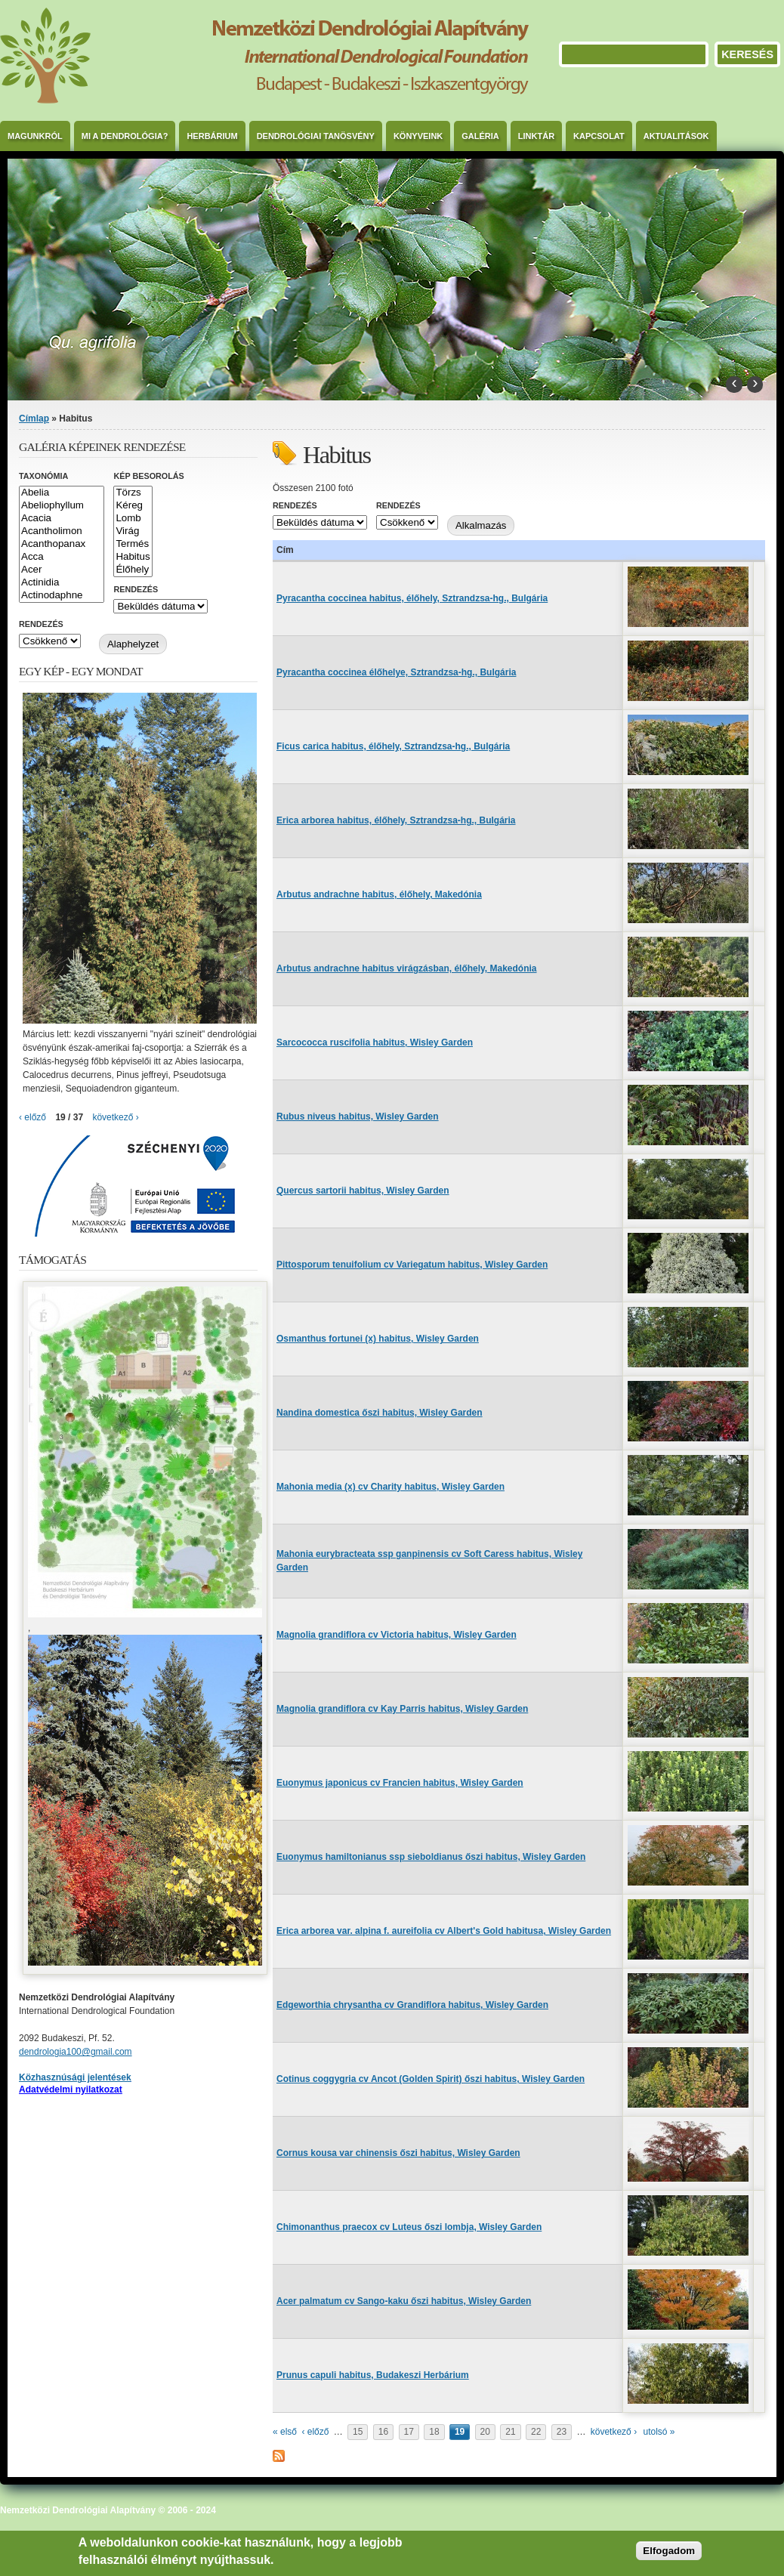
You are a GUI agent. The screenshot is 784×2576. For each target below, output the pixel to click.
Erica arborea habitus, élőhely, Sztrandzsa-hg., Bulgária (396, 820)
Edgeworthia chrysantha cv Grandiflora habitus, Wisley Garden (412, 2005)
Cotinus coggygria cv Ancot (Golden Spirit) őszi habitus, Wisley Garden (430, 2079)
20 (485, 2431)
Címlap (34, 418)
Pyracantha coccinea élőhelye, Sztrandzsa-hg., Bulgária (396, 672)
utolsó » (658, 2431)
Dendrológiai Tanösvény (316, 136)
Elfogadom (669, 2550)
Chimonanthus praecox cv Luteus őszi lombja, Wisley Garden (409, 2227)
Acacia (61, 518)
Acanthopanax (61, 544)
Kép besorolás (148, 475)
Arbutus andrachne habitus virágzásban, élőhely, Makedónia (406, 968)
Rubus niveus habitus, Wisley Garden (357, 1116)
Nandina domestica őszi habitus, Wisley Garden (379, 1412)
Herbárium (212, 136)
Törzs (132, 492)
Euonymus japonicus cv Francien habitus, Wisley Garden (399, 1783)
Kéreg (132, 505)
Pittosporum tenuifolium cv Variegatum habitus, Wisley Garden (412, 1264)
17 (409, 2431)
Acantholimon (61, 531)
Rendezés (295, 505)
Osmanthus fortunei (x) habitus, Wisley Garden (377, 1338)
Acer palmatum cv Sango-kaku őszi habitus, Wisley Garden (403, 2301)
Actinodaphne (61, 595)
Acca (61, 557)
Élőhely (132, 570)
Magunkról (35, 136)
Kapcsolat (599, 136)
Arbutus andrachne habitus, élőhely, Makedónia (379, 894)
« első (285, 2431)
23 (561, 2431)
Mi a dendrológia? (125, 136)
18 (434, 2431)
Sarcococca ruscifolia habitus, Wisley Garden (374, 1042)
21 (510, 2431)
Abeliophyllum (61, 505)
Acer (61, 570)
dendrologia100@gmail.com (75, 2051)
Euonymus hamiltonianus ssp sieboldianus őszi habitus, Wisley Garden (430, 1857)
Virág (132, 531)
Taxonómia (43, 475)
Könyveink (418, 136)
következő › (614, 2431)
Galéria (480, 136)
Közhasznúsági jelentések (75, 2077)
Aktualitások (676, 136)
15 (358, 2431)
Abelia (61, 492)
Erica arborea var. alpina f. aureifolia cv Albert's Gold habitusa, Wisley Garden (443, 1931)
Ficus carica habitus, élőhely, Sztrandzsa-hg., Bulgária (393, 746)
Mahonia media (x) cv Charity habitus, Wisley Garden (390, 1486)
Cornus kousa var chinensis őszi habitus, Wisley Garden (398, 2153)
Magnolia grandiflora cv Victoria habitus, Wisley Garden (396, 1634)
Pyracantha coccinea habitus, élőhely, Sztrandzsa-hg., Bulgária (412, 598)
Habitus (132, 557)
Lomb (132, 518)
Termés (132, 544)
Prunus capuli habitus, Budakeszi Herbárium (372, 2375)
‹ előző (315, 2431)
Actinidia (61, 582)
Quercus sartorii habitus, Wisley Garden (362, 1190)
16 (383, 2431)
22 (536, 2431)
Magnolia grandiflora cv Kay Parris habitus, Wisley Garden (402, 1708)
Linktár (536, 136)
